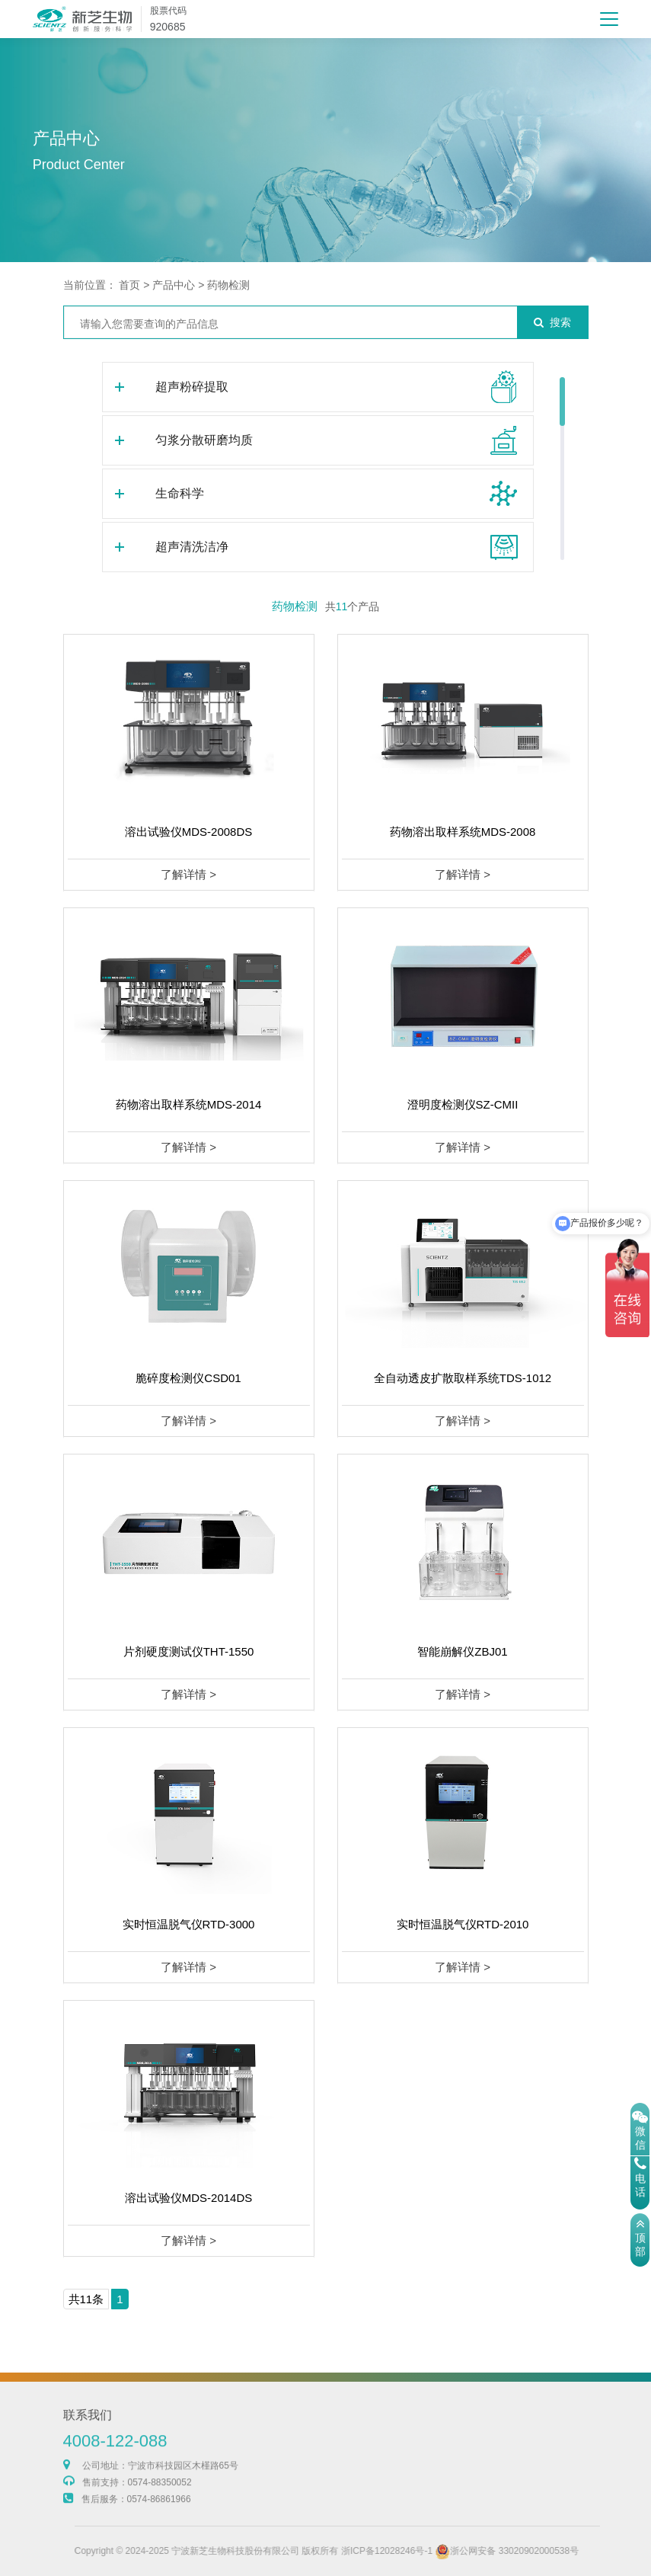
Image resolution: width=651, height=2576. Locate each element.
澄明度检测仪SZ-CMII (463, 1104)
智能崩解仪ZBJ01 (462, 1651)
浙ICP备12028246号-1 (444, 2551)
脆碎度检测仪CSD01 (188, 1377)
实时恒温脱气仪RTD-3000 (189, 1924)
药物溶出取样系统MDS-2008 (463, 831)
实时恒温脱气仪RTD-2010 (463, 1924)
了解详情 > (188, 874)
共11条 (86, 2299)
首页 (129, 285)
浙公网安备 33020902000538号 (565, 2551)
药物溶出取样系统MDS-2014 (189, 1104)
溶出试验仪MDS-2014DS (189, 2197)
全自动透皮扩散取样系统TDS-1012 (462, 1377)
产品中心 (173, 285)
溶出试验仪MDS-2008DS (189, 831)
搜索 (552, 322)
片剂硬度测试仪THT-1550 (188, 1651)
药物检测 (228, 285)
